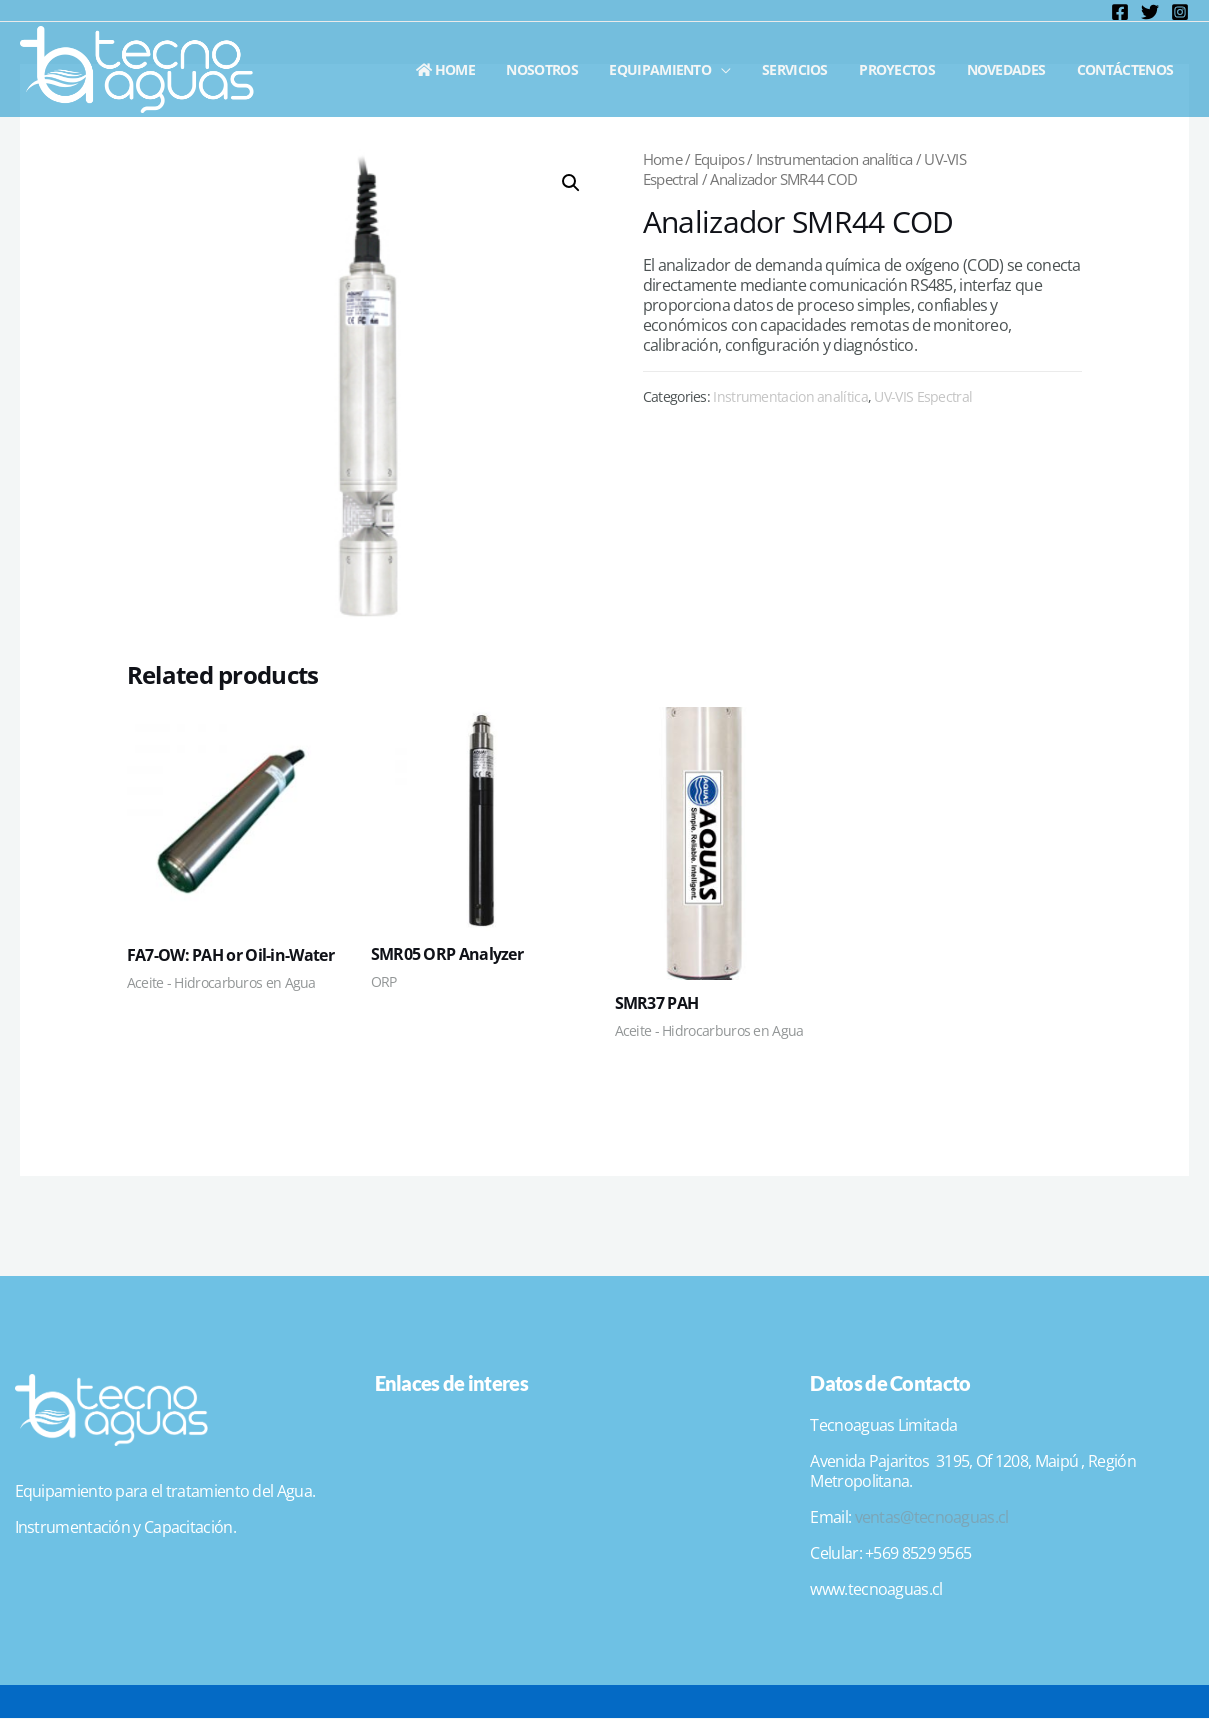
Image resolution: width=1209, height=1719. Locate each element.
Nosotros (557, 69)
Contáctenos (1126, 69)
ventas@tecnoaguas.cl (932, 1517)
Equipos (719, 159)
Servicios (805, 69)
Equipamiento (673, 69)
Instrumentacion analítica (834, 159)
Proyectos (904, 69)
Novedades (1010, 69)
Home (463, 69)
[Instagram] (1180, 12)
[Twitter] (1150, 12)
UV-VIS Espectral (923, 396)
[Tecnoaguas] (137, 68)
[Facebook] (1120, 12)
